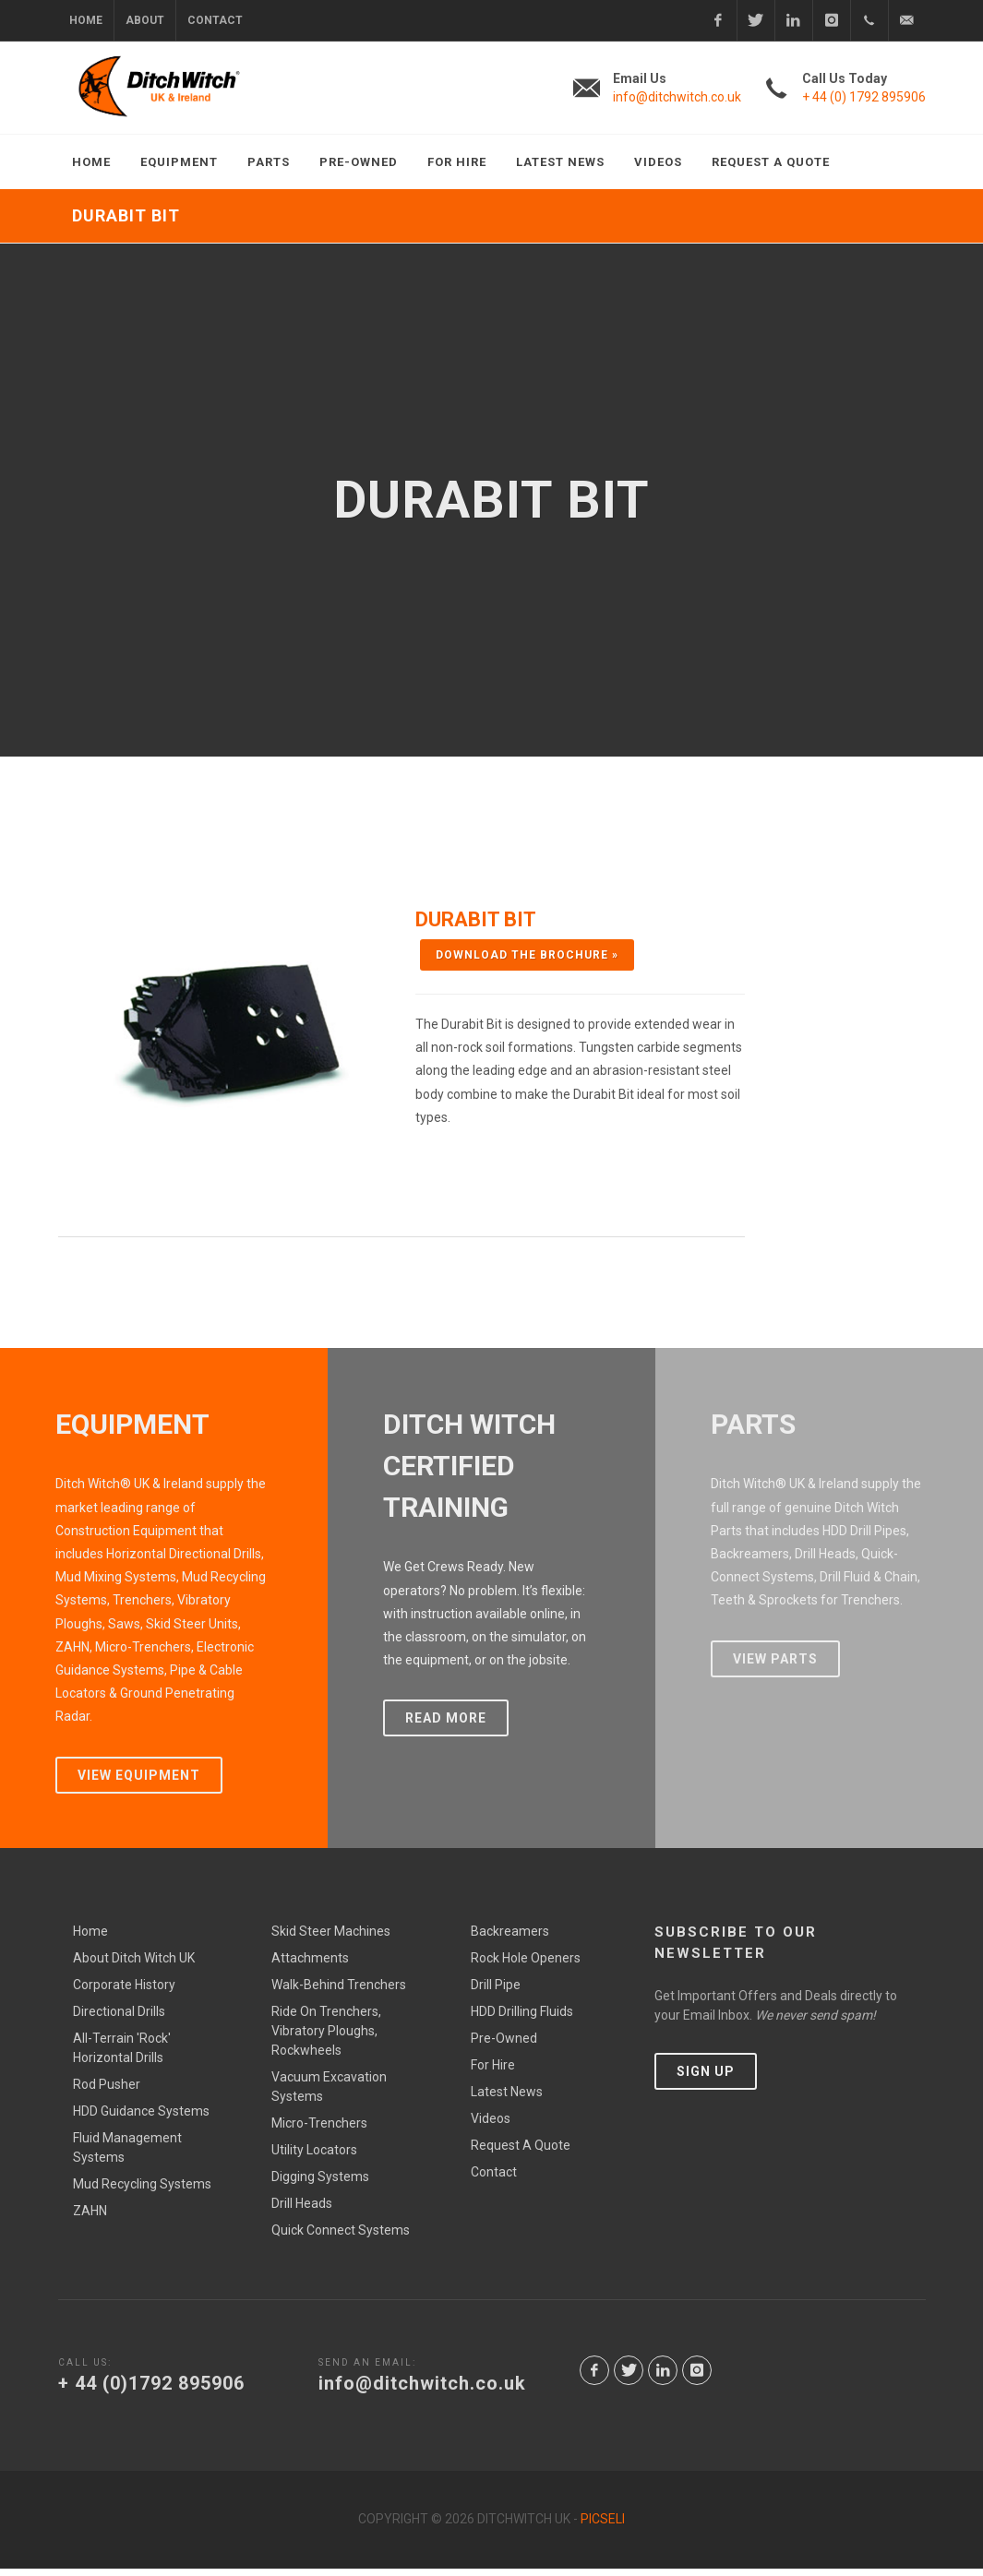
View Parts (775, 1666)
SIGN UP (706, 2079)
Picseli (603, 2527)
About (145, 20)
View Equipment (139, 1782)
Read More (445, 1726)
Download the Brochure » (527, 954)
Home (85, 20)
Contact (215, 20)
